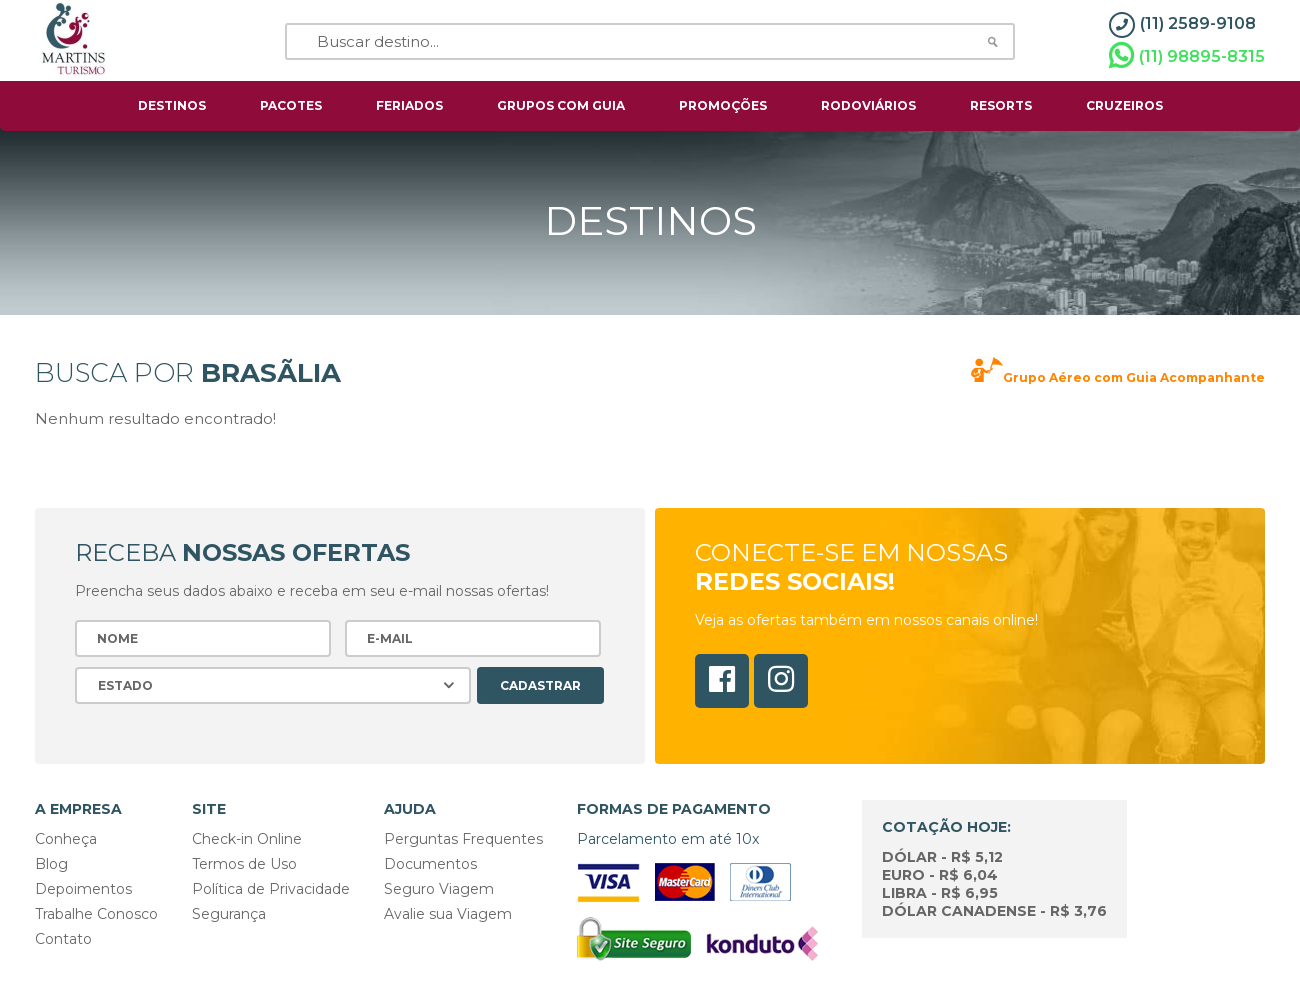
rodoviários (868, 105)
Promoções (723, 105)
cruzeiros (1124, 105)
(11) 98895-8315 (1187, 56)
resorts (1001, 105)
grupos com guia (561, 105)
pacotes (291, 105)
